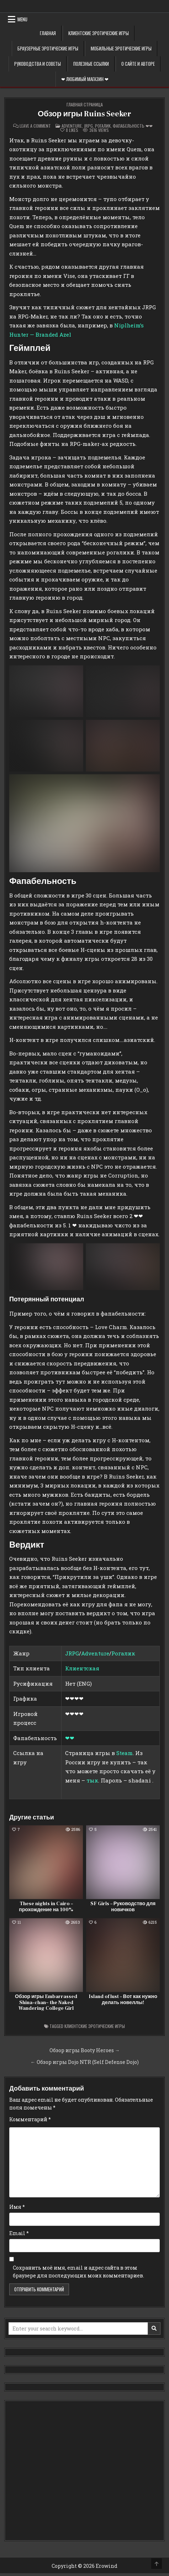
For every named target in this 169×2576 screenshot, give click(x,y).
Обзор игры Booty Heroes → (84, 2050)
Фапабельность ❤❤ (133, 126)
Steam (124, 1752)
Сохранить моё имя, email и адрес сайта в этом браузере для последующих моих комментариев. (78, 2271)
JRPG (72, 1653)
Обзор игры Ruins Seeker (84, 114)
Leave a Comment (35, 126)
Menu (22, 19)
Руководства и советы (37, 63)
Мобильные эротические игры (121, 48)
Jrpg (88, 126)
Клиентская (82, 1668)
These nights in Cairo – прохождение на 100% (46, 1907)
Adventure (72, 126)
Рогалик (103, 126)
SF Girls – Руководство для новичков (123, 1907)
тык (92, 1780)
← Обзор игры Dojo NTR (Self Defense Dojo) (85, 2062)
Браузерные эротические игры (47, 48)
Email (19, 2233)
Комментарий (30, 2119)
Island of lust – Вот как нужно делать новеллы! (123, 1999)
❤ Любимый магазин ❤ (85, 79)
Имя (17, 2206)
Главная (48, 33)
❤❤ (69, 1738)
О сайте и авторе (138, 63)
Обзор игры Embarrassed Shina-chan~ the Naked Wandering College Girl (46, 2002)
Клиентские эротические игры (98, 33)
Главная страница (85, 104)
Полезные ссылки (91, 63)
